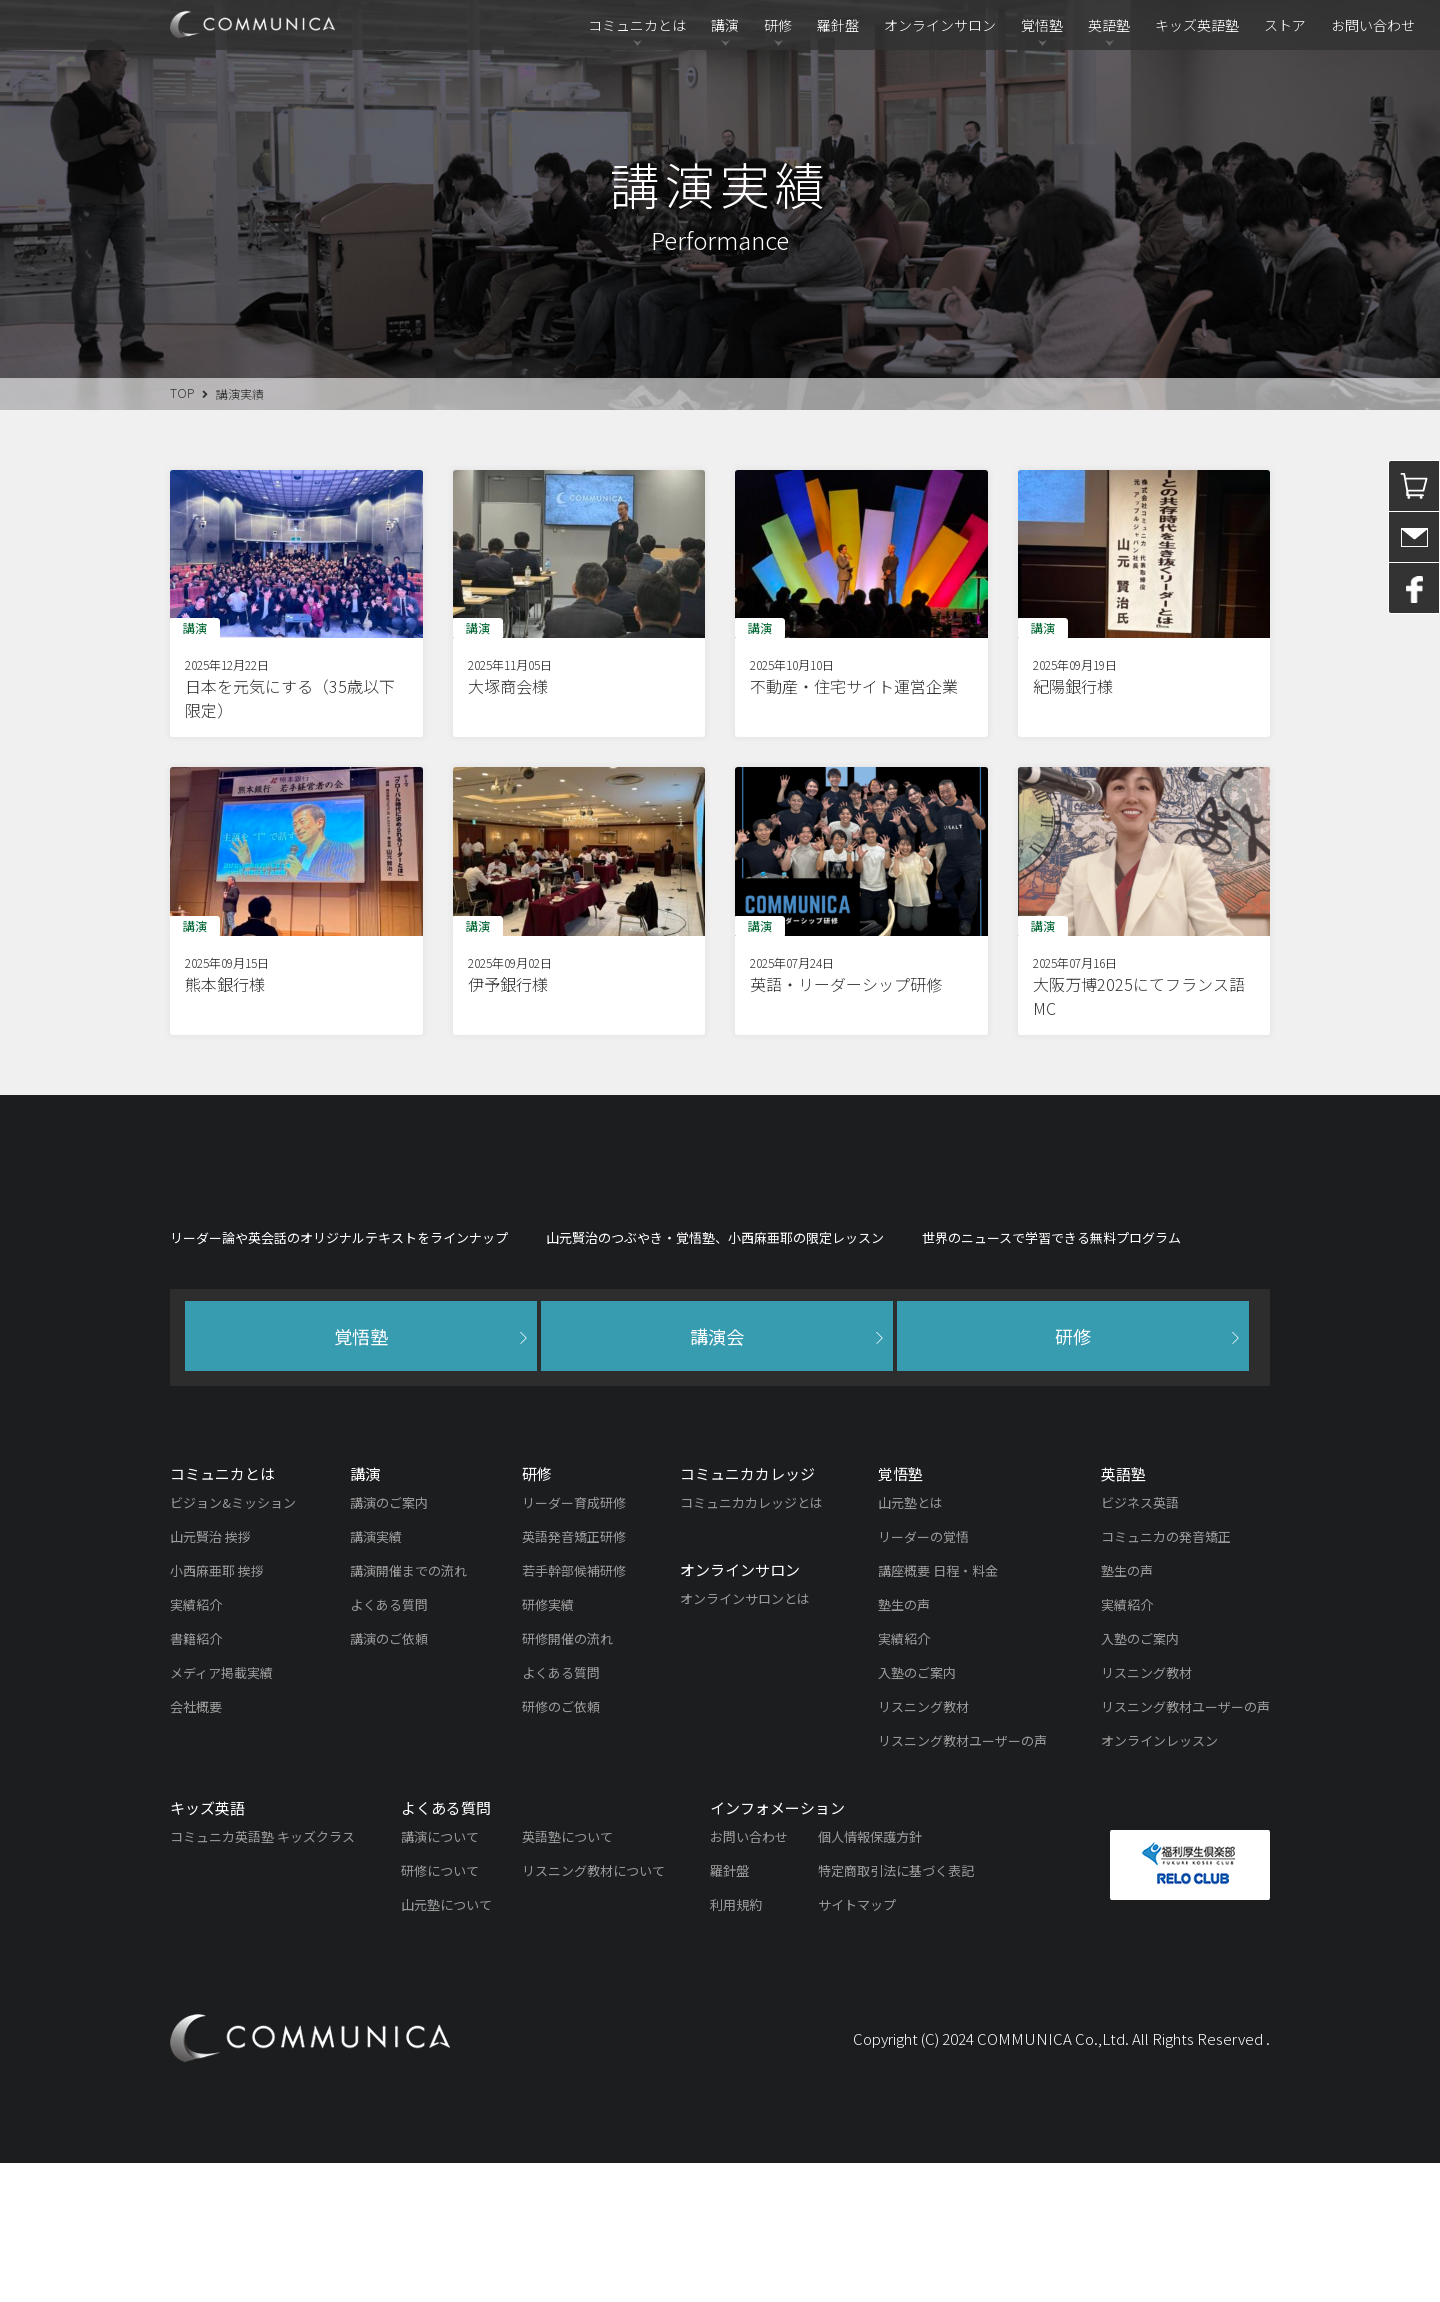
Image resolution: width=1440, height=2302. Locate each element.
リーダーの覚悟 (923, 1675)
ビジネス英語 (1140, 1641)
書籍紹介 (196, 1777)
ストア (1285, 25)
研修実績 (548, 1743)
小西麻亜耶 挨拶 (217, 1709)
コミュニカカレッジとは (751, 1641)
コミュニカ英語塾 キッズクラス (262, 1975)
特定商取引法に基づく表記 (896, 2009)
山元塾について (446, 2043)
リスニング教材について (593, 2009)
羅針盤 (838, 25)
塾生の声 (904, 1743)
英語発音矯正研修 (574, 1675)
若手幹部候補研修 (574, 1709)
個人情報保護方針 (870, 1975)
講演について (440, 1975)
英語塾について (567, 1975)
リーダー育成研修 (574, 1641)
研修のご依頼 (561, 1845)
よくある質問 (389, 1743)
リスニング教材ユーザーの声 (962, 1879)
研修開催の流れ (567, 1777)
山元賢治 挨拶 (210, 1675)
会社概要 (196, 1845)
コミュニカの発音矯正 (1166, 1675)
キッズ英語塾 (1197, 25)
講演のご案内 (389, 1641)
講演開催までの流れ (408, 1709)
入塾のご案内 (917, 1811)
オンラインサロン (940, 25)
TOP (182, 392)
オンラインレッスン (1159, 1879)
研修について (440, 2009)
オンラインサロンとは (745, 1737)
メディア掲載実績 (221, 1811)
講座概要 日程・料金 (938, 1709)
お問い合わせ (1373, 25)
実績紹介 (196, 1743)
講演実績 (376, 1675)
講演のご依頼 (389, 1777)
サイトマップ (857, 2043)
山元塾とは (910, 1641)
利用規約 (736, 2043)
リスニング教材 (923, 1845)
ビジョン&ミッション (233, 1641)
